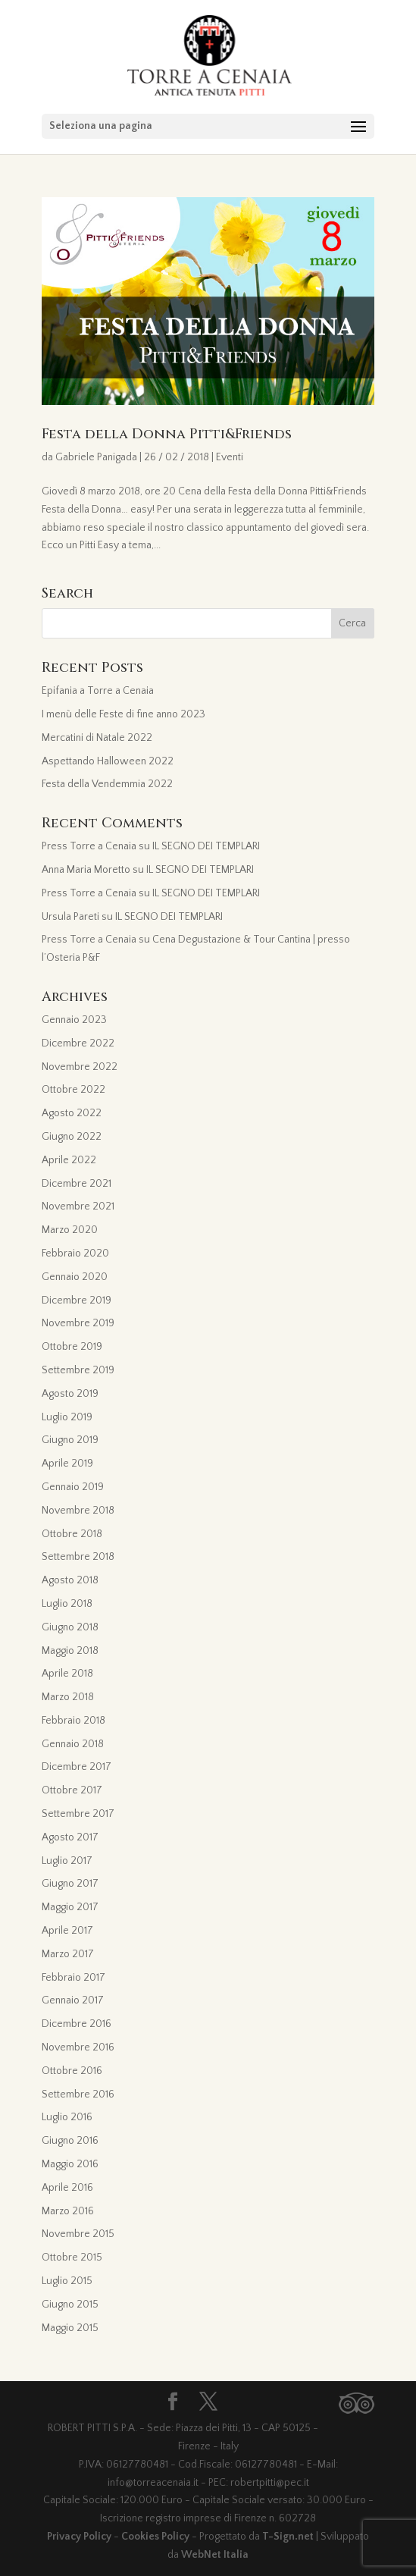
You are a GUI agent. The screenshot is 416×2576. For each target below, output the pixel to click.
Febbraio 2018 (73, 1721)
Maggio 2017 (70, 1907)
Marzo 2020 (70, 1230)
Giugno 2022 (72, 1137)
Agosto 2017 (70, 1837)
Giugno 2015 (70, 2304)
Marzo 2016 (68, 2211)
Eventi (229, 457)
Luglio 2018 (67, 1604)
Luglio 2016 (67, 2117)
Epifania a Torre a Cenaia (98, 691)
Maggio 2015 (70, 2328)
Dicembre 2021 (76, 1184)
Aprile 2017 (67, 1931)
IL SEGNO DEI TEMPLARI (206, 846)
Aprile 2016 (67, 2188)
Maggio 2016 (70, 2164)
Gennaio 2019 (73, 1487)
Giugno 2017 (70, 1884)
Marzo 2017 (68, 1954)
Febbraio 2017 (73, 1978)
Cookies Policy (155, 2537)
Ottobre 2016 (72, 2071)
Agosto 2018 (70, 1580)
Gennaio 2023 (74, 1020)
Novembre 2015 (78, 2234)
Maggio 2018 (70, 1651)
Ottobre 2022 (73, 1090)
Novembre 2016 (78, 2047)
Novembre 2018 (78, 1510)
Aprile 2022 (69, 1160)
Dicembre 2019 (76, 1300)
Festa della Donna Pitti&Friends (167, 434)
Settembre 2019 (78, 1370)
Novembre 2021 (78, 1206)
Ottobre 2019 (72, 1347)
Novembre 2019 (78, 1323)
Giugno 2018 (70, 1627)
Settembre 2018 (78, 1557)
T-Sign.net (288, 2537)
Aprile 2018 (67, 1674)
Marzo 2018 (68, 1697)
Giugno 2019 (70, 1440)
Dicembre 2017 (76, 1767)
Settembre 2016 (78, 2094)
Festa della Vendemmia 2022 (107, 784)
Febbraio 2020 (75, 1253)
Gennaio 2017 (73, 2000)
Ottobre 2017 (72, 1790)
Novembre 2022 (79, 1067)
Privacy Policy (79, 2537)
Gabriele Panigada (96, 457)
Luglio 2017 (67, 1861)
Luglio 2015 (67, 2281)
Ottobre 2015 (72, 2257)
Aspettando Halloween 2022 (108, 761)
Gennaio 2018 (73, 1744)
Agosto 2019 (70, 1394)
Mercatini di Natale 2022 (97, 738)
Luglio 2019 (67, 1417)
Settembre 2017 (78, 1814)
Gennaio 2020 (75, 1277)
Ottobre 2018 (72, 1534)
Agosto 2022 (72, 1113)
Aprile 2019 (67, 1463)
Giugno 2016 (70, 2141)
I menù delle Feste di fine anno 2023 (123, 714)
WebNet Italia (215, 2555)
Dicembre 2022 (78, 1043)
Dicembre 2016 (76, 2024)
